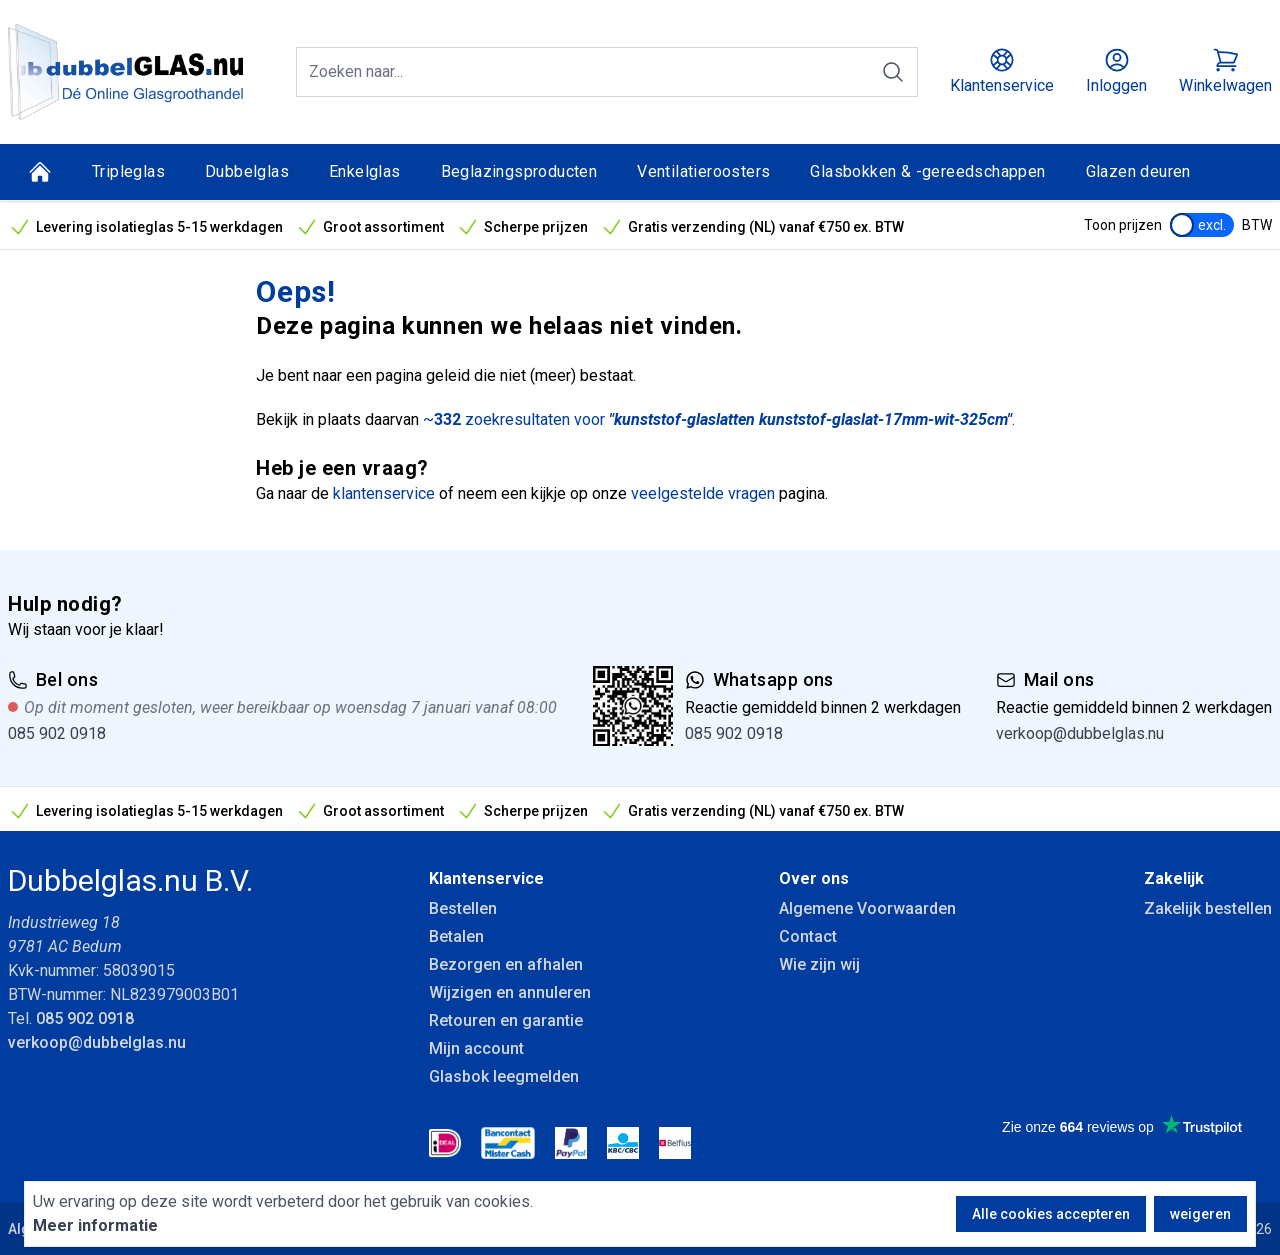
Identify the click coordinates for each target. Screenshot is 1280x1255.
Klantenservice (486, 878)
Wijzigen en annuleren (510, 992)
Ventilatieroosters (703, 171)
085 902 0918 (57, 733)
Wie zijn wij (819, 964)
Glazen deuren (1138, 171)
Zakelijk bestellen (1208, 908)
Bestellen (463, 908)
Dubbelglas (247, 171)
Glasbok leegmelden (504, 1076)
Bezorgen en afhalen (506, 964)
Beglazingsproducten (519, 171)
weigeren (1200, 1214)
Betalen (456, 936)
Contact (808, 936)
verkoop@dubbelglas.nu (1080, 733)
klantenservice (384, 493)
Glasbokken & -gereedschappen (927, 171)
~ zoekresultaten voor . (719, 419)
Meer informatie (95, 1225)
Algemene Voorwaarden (867, 908)
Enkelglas (365, 171)
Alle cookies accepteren (1051, 1214)
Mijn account (476, 1048)
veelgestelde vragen (703, 493)
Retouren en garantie (506, 1020)
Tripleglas (128, 171)
